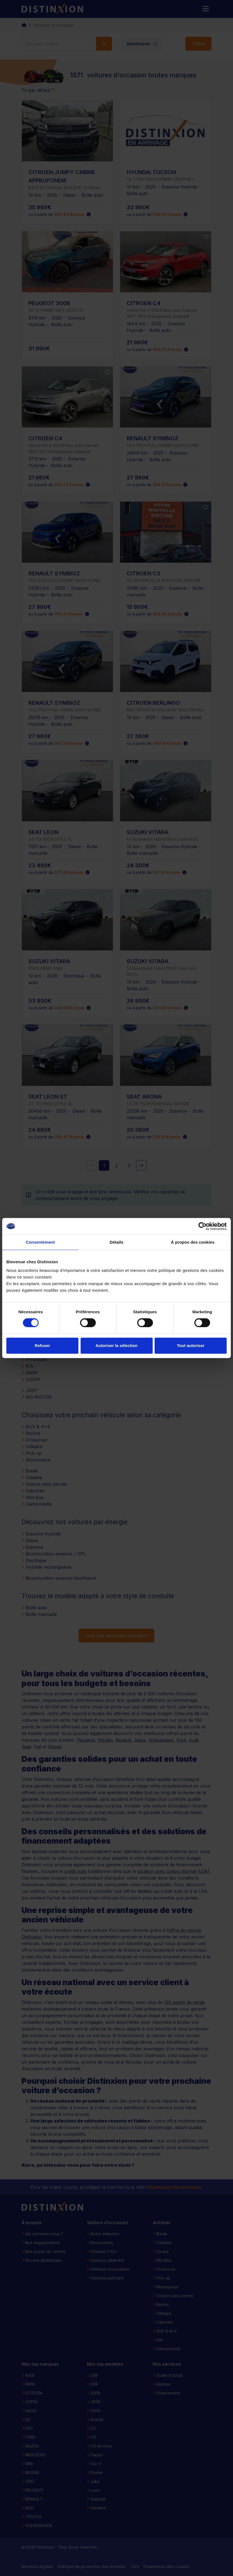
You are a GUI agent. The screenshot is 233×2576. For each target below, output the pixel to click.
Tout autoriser (191, 1345)
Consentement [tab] (40, 1242)
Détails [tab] (116, 1242)
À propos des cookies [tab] (193, 1242)
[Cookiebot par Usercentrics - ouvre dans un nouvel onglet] (202, 1226)
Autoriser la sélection (117, 1345)
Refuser (42, 1345)
